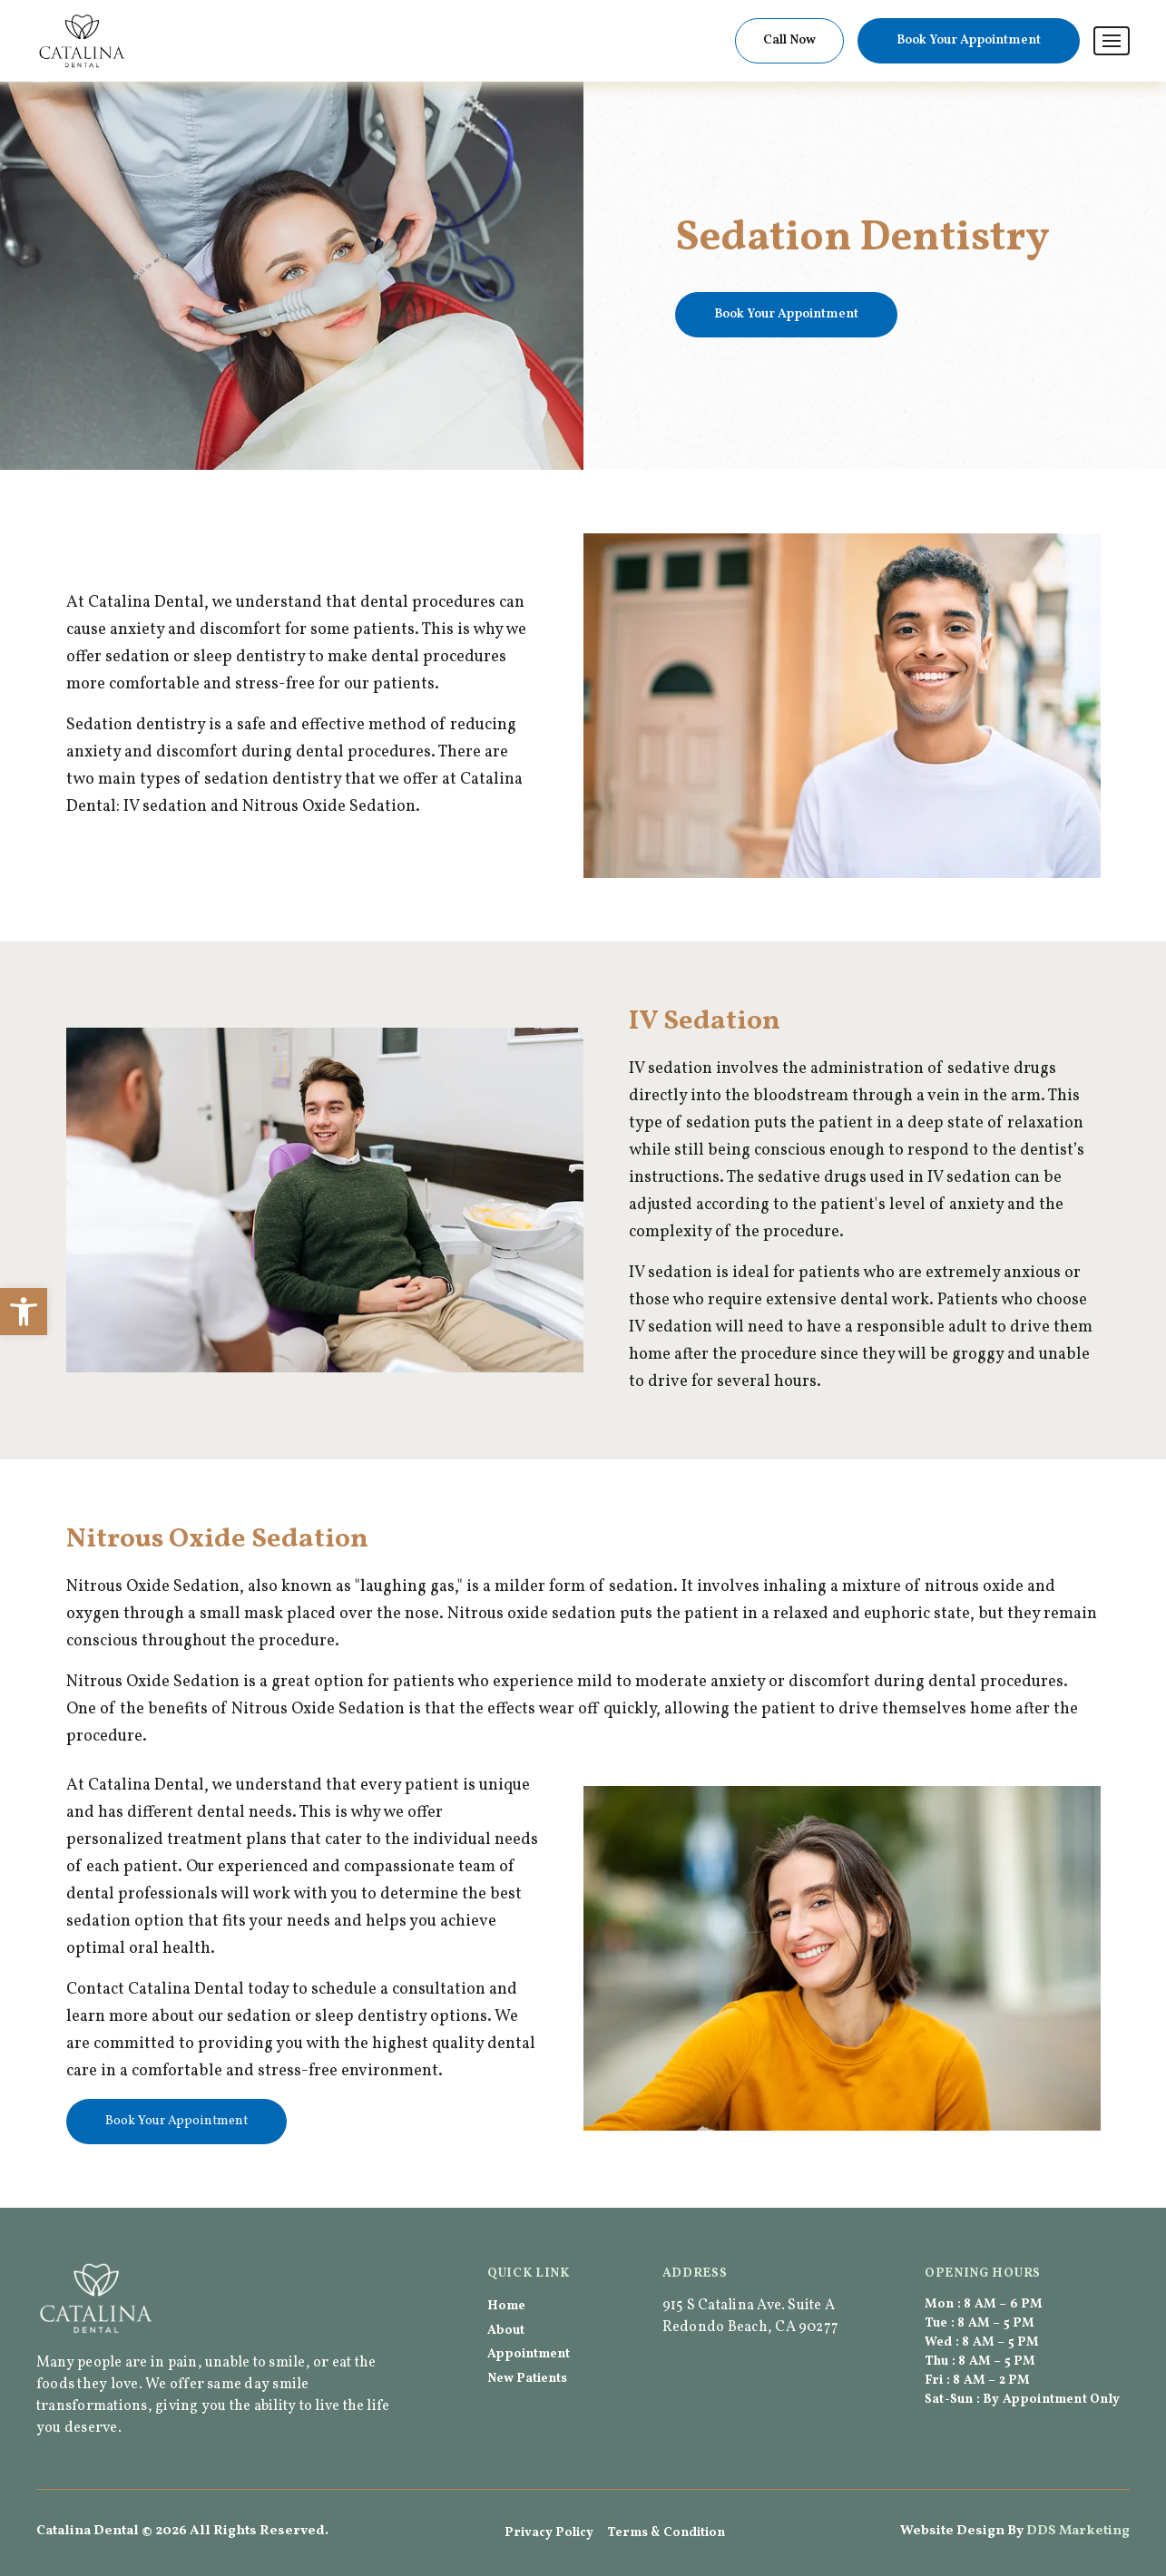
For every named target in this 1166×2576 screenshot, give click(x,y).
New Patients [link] (527, 2378)
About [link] (505, 2330)
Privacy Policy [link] (549, 2533)
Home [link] (506, 2306)
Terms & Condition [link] (666, 2533)
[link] (23, 1311)
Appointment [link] (528, 2354)
